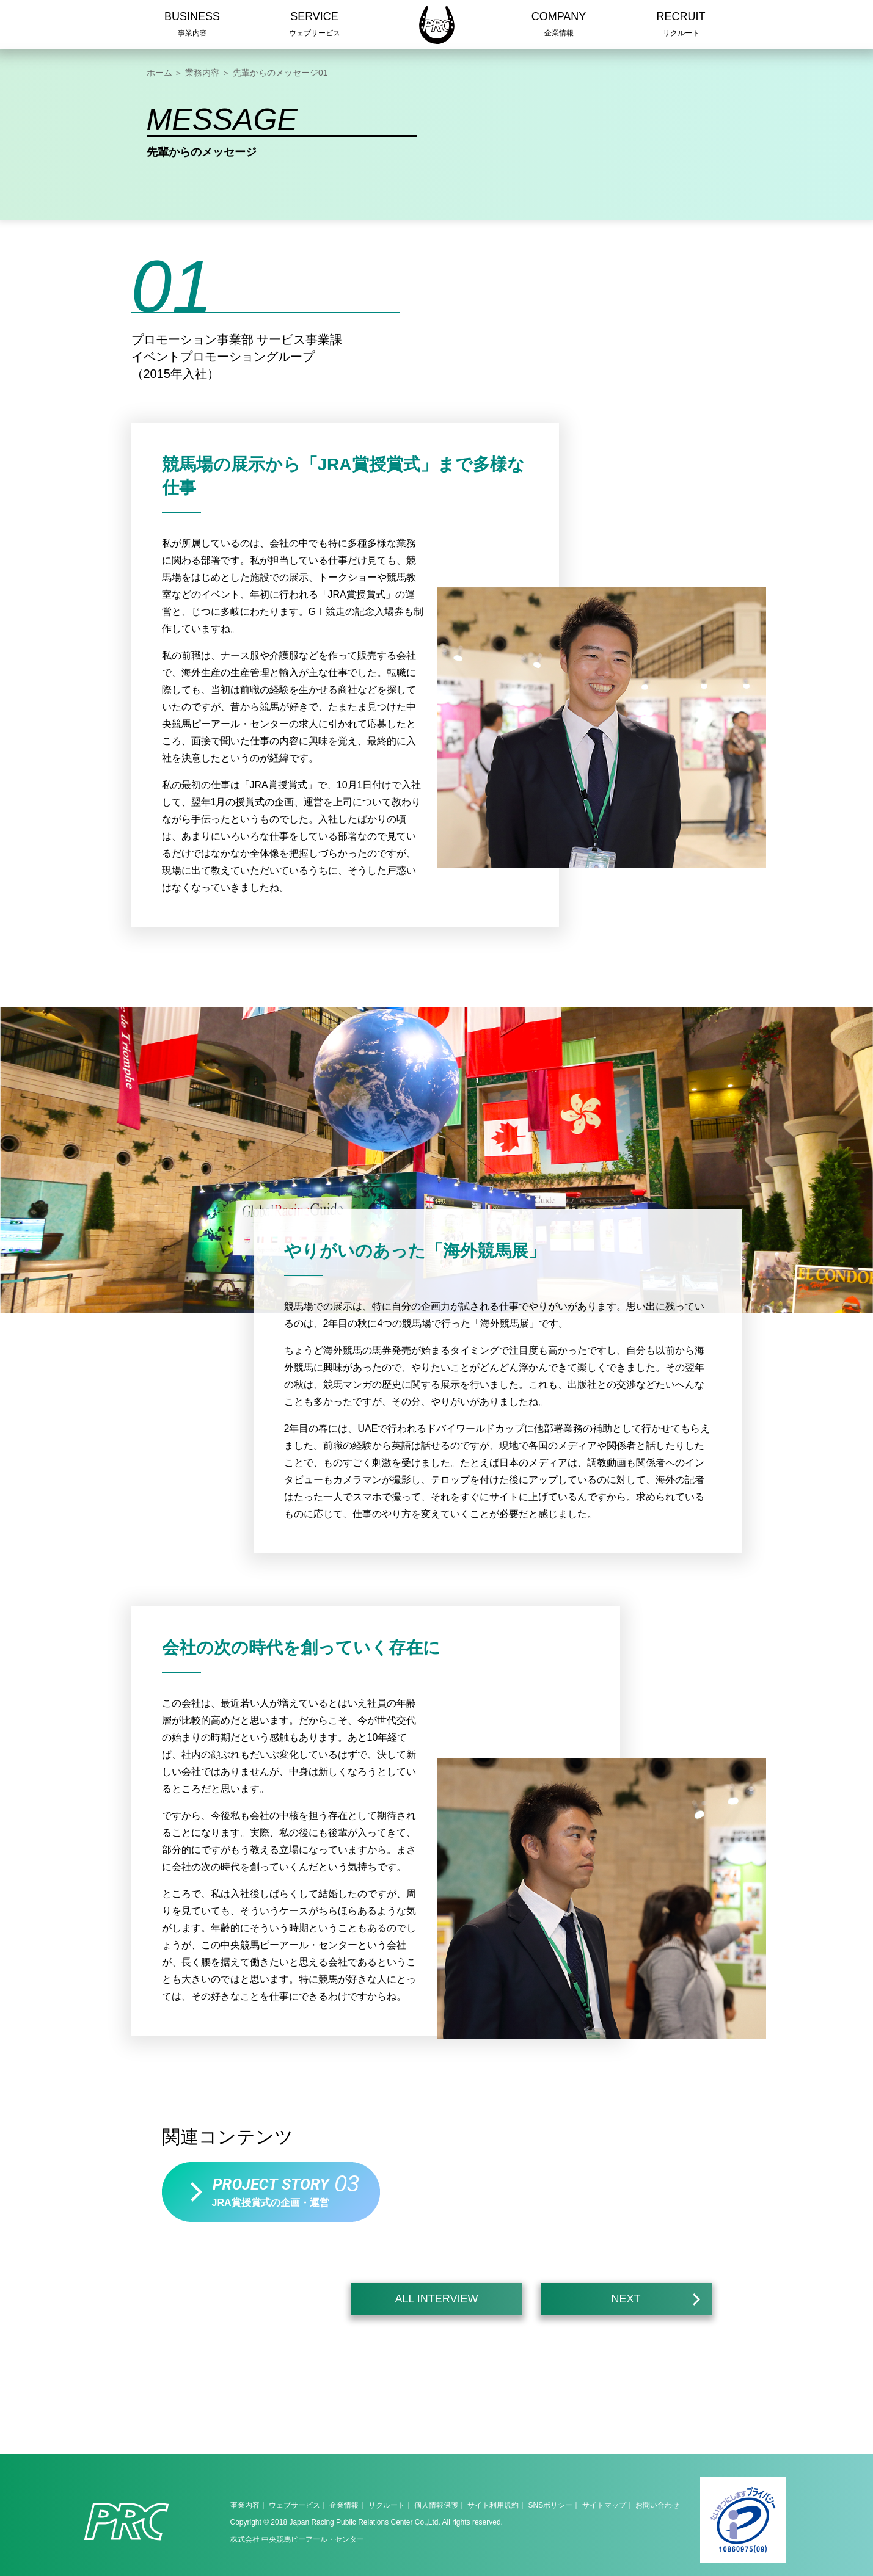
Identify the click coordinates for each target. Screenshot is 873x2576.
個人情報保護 (436, 2505)
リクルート (386, 2505)
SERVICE (315, 25)
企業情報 (344, 2505)
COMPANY (559, 25)
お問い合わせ (657, 2505)
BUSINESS (192, 25)
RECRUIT (681, 25)
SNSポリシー (550, 2505)
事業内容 (245, 2505)
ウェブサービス (294, 2505)
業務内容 (202, 73)
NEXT (655, 2300)
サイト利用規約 (493, 2505)
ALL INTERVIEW (436, 2299)
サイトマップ (604, 2505)
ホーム (159, 73)
